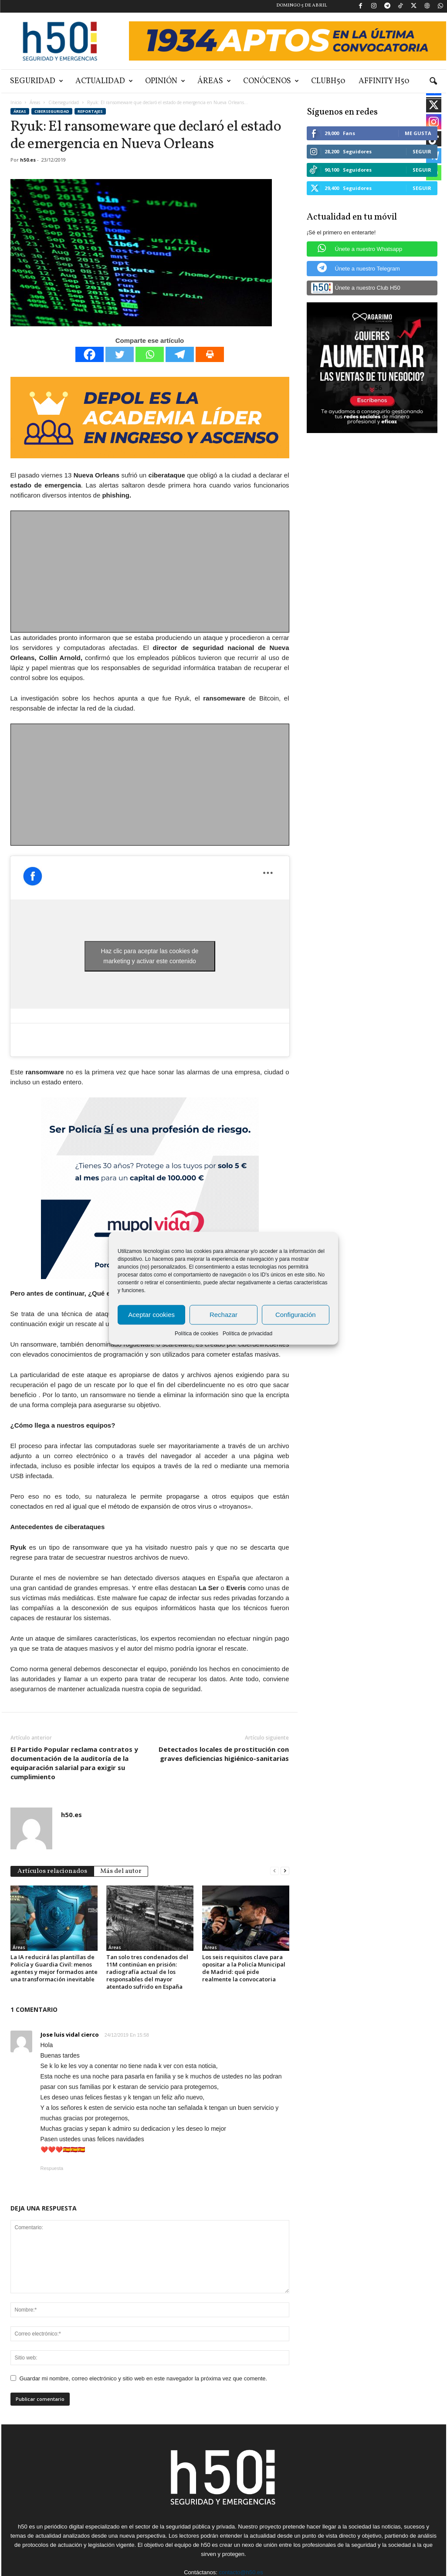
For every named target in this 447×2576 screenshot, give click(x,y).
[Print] (210, 354)
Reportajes (90, 111)
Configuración (295, 1314)
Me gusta (418, 133)
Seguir (422, 151)
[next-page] (285, 1870)
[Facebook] (89, 354)
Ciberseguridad (63, 102)
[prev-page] (274, 1870)
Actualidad (104, 81)
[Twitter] (119, 354)
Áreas (214, 81)
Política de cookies (196, 1333)
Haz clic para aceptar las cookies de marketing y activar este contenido (149, 956)
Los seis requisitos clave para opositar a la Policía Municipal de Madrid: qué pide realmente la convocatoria (243, 1968)
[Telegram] (180, 354)
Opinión (165, 81)
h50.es (28, 159)
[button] (433, 81)
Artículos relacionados (52, 1871)
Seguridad (36, 81)
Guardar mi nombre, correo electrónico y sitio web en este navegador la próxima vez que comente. (144, 2378)
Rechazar (223, 1314)
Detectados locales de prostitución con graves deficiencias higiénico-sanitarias (224, 1754)
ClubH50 (328, 81)
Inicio (15, 102)
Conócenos (271, 81)
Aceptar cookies (151, 1314)
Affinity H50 (384, 81)
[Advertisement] (150, 572)
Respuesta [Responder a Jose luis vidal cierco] (52, 2168)
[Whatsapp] (149, 354)
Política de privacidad (247, 1333)
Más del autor (121, 1871)
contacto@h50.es (241, 2572)
